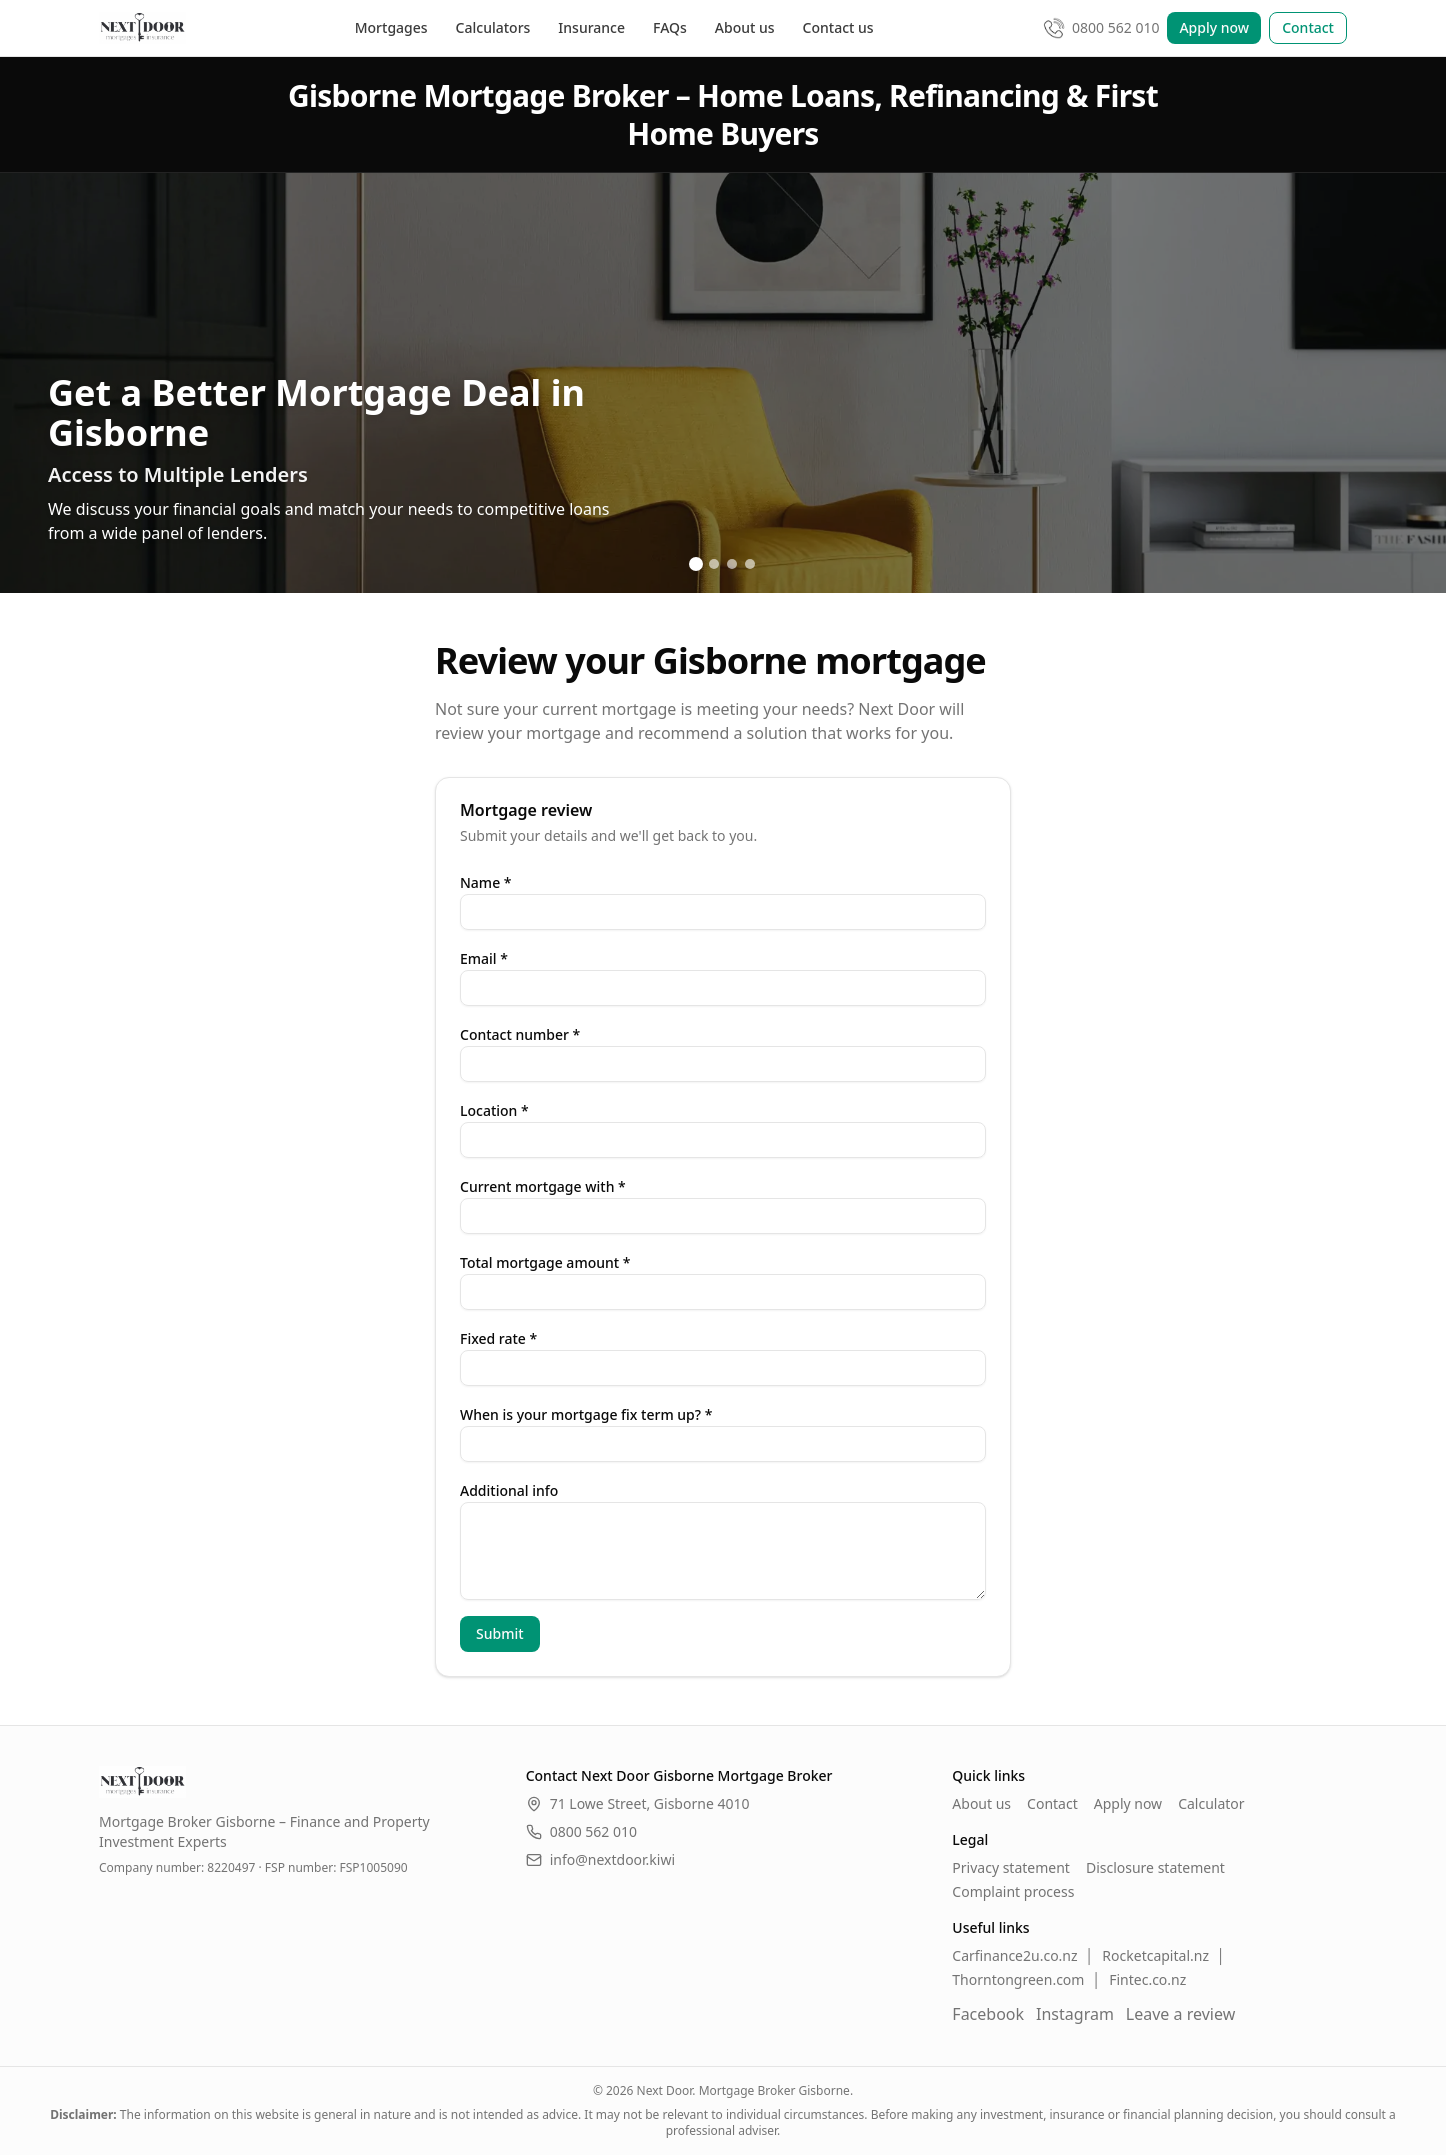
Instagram (1075, 2014)
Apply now (1214, 27)
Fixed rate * (498, 1338)
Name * (485, 882)
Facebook (988, 2014)
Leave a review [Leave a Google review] (1180, 2014)
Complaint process (1013, 1891)
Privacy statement (1011, 1867)
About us (745, 27)
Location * (494, 1110)
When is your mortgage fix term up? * (586, 1414)
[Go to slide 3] (732, 564)
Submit (500, 1633)
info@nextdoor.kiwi (600, 1859)
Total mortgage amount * (545, 1262)
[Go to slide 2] (714, 564)
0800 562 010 (581, 1831)
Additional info (509, 1490)
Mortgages (391, 27)
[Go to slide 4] (750, 564)
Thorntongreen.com (1018, 1979)
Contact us (838, 27)
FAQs (670, 27)
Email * (484, 958)
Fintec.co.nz (1147, 1979)
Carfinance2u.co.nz (1014, 1955)
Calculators (493, 27)
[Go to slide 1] (696, 564)
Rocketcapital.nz (1155, 1955)
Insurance (591, 27)
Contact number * (520, 1034)
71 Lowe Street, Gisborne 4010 (650, 1803)
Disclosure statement (1155, 1867)
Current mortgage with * (543, 1186)
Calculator (1211, 1803)
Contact (1308, 27)
